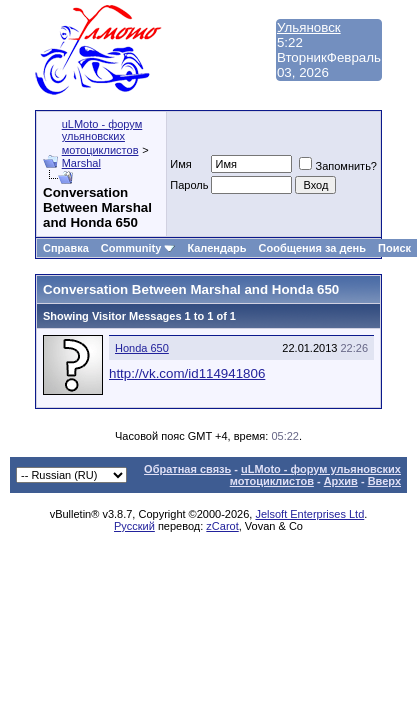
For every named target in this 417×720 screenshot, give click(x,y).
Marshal (81, 163)
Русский (134, 526)
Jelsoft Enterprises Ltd (309, 514)
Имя (180, 164)
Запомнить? (338, 166)
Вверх (384, 481)
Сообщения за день (312, 248)
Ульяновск (309, 27)
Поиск (394, 248)
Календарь (216, 248)
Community (138, 248)
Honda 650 (142, 348)
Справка (66, 248)
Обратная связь (187, 469)
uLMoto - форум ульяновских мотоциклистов (102, 137)
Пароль (189, 185)
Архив (341, 481)
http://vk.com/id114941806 (187, 373)
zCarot (222, 526)
